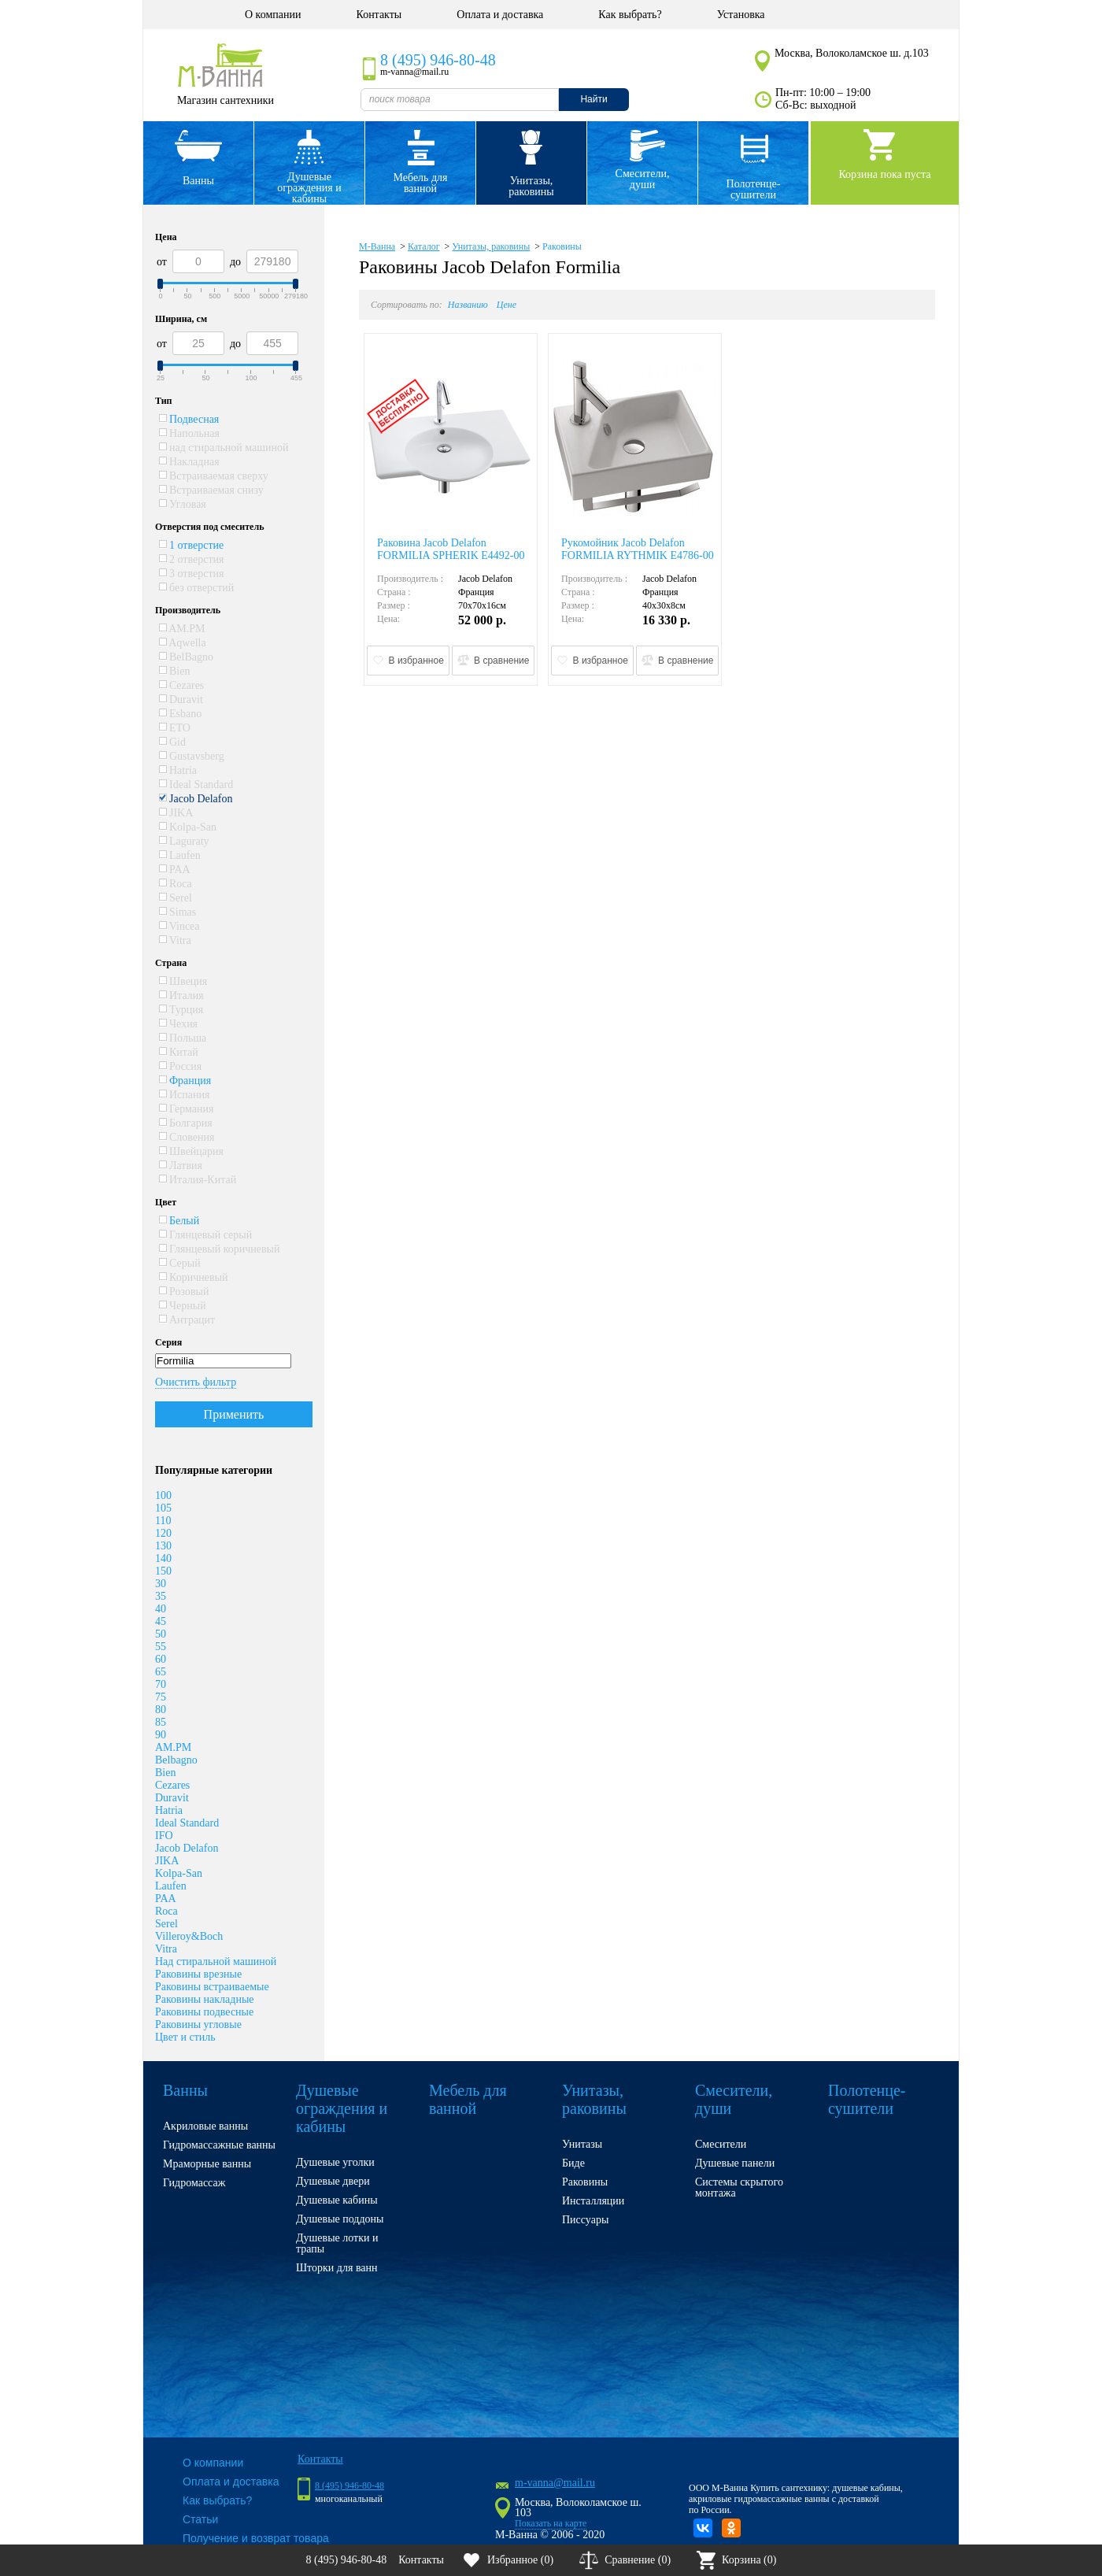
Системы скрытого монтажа (739, 2187)
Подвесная (189, 419)
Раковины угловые (198, 2024)
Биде (573, 2163)
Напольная (189, 433)
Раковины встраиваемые (212, 1987)
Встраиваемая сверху (213, 476)
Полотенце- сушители (754, 189)
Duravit (181, 699)
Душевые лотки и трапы (337, 2243)
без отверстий (197, 588)
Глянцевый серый (206, 1235)
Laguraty (184, 841)
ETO (174, 728)
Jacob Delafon (196, 799)
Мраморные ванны (207, 2164)
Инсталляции (593, 2201)
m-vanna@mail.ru (555, 2483)
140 (163, 1558)
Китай (178, 1052)
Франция (185, 1080)
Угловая (182, 504)
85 (160, 1722)
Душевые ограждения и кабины (309, 188)
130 (163, 1546)
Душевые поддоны (340, 2219)
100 (163, 1495)
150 (163, 1571)
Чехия (178, 1024)
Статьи (200, 2519)
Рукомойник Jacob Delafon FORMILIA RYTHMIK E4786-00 (637, 549)
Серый (180, 1263)
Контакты (378, 14)
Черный (182, 1306)
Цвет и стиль (185, 2037)
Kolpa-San (187, 827)
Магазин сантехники (225, 100)
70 (160, 1684)
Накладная (189, 462)
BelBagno (186, 657)
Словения (187, 1137)
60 (160, 1659)
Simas (178, 912)
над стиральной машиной (224, 447)
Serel (175, 898)
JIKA (176, 813)
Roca (175, 884)
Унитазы (582, 2144)
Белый (179, 1221)
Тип (163, 400)
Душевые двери (333, 2181)
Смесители (720, 2144)
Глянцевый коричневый (219, 1249)
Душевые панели (735, 2163)
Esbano (180, 714)
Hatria (178, 770)
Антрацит (187, 1320)
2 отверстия (191, 559)
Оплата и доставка (500, 14)
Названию (468, 304)
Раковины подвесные (204, 2012)
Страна (171, 962)
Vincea (179, 926)
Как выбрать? (629, 14)
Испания (184, 1095)
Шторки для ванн (337, 2268)
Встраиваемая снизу (211, 490)
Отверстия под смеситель (209, 526)
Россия (180, 1066)
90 (160, 1735)
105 (163, 1508)
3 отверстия (191, 573)
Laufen (180, 855)
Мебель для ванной (420, 183)
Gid (173, 742)
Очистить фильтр (195, 1382)
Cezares (182, 685)
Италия (181, 995)
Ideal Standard (196, 784)
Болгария (186, 1123)
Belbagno (176, 1760)
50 (160, 1634)
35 (160, 1596)
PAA (174, 869)
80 (160, 1709)
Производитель (187, 610)
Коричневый (193, 1277)
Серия (168, 1342)
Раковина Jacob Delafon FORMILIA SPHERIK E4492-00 (450, 549)
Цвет (165, 1202)
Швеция (183, 981)
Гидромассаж (194, 2183)
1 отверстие (191, 545)
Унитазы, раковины (530, 186)
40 (160, 1609)
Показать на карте (550, 2523)
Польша (183, 1038)
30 (160, 1584)
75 (160, 1697)
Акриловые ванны (205, 2126)
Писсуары (585, 2220)
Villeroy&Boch (189, 1936)
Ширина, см (181, 318)
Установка (741, 14)
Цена (166, 236)
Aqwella (182, 643)
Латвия (181, 1165)
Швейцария (191, 1151)
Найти (593, 99)
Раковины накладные (204, 1999)
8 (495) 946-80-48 (438, 59)
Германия (186, 1109)
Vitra (175, 940)
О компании (273, 14)
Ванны (198, 181)
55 (160, 1647)
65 (160, 1672)
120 (163, 1533)
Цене (506, 304)
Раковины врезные (198, 1974)
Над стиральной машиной (215, 1961)
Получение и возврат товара (256, 2538)
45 (160, 1621)
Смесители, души (643, 179)
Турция (181, 1010)
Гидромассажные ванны (219, 2145)
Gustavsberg (191, 756)
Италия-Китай (198, 1180)
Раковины (562, 246)
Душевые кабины (337, 2200)
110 (163, 1521)
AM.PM (182, 629)
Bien (174, 671)
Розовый (184, 1291)
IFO (164, 1835)
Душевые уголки (335, 2162)
